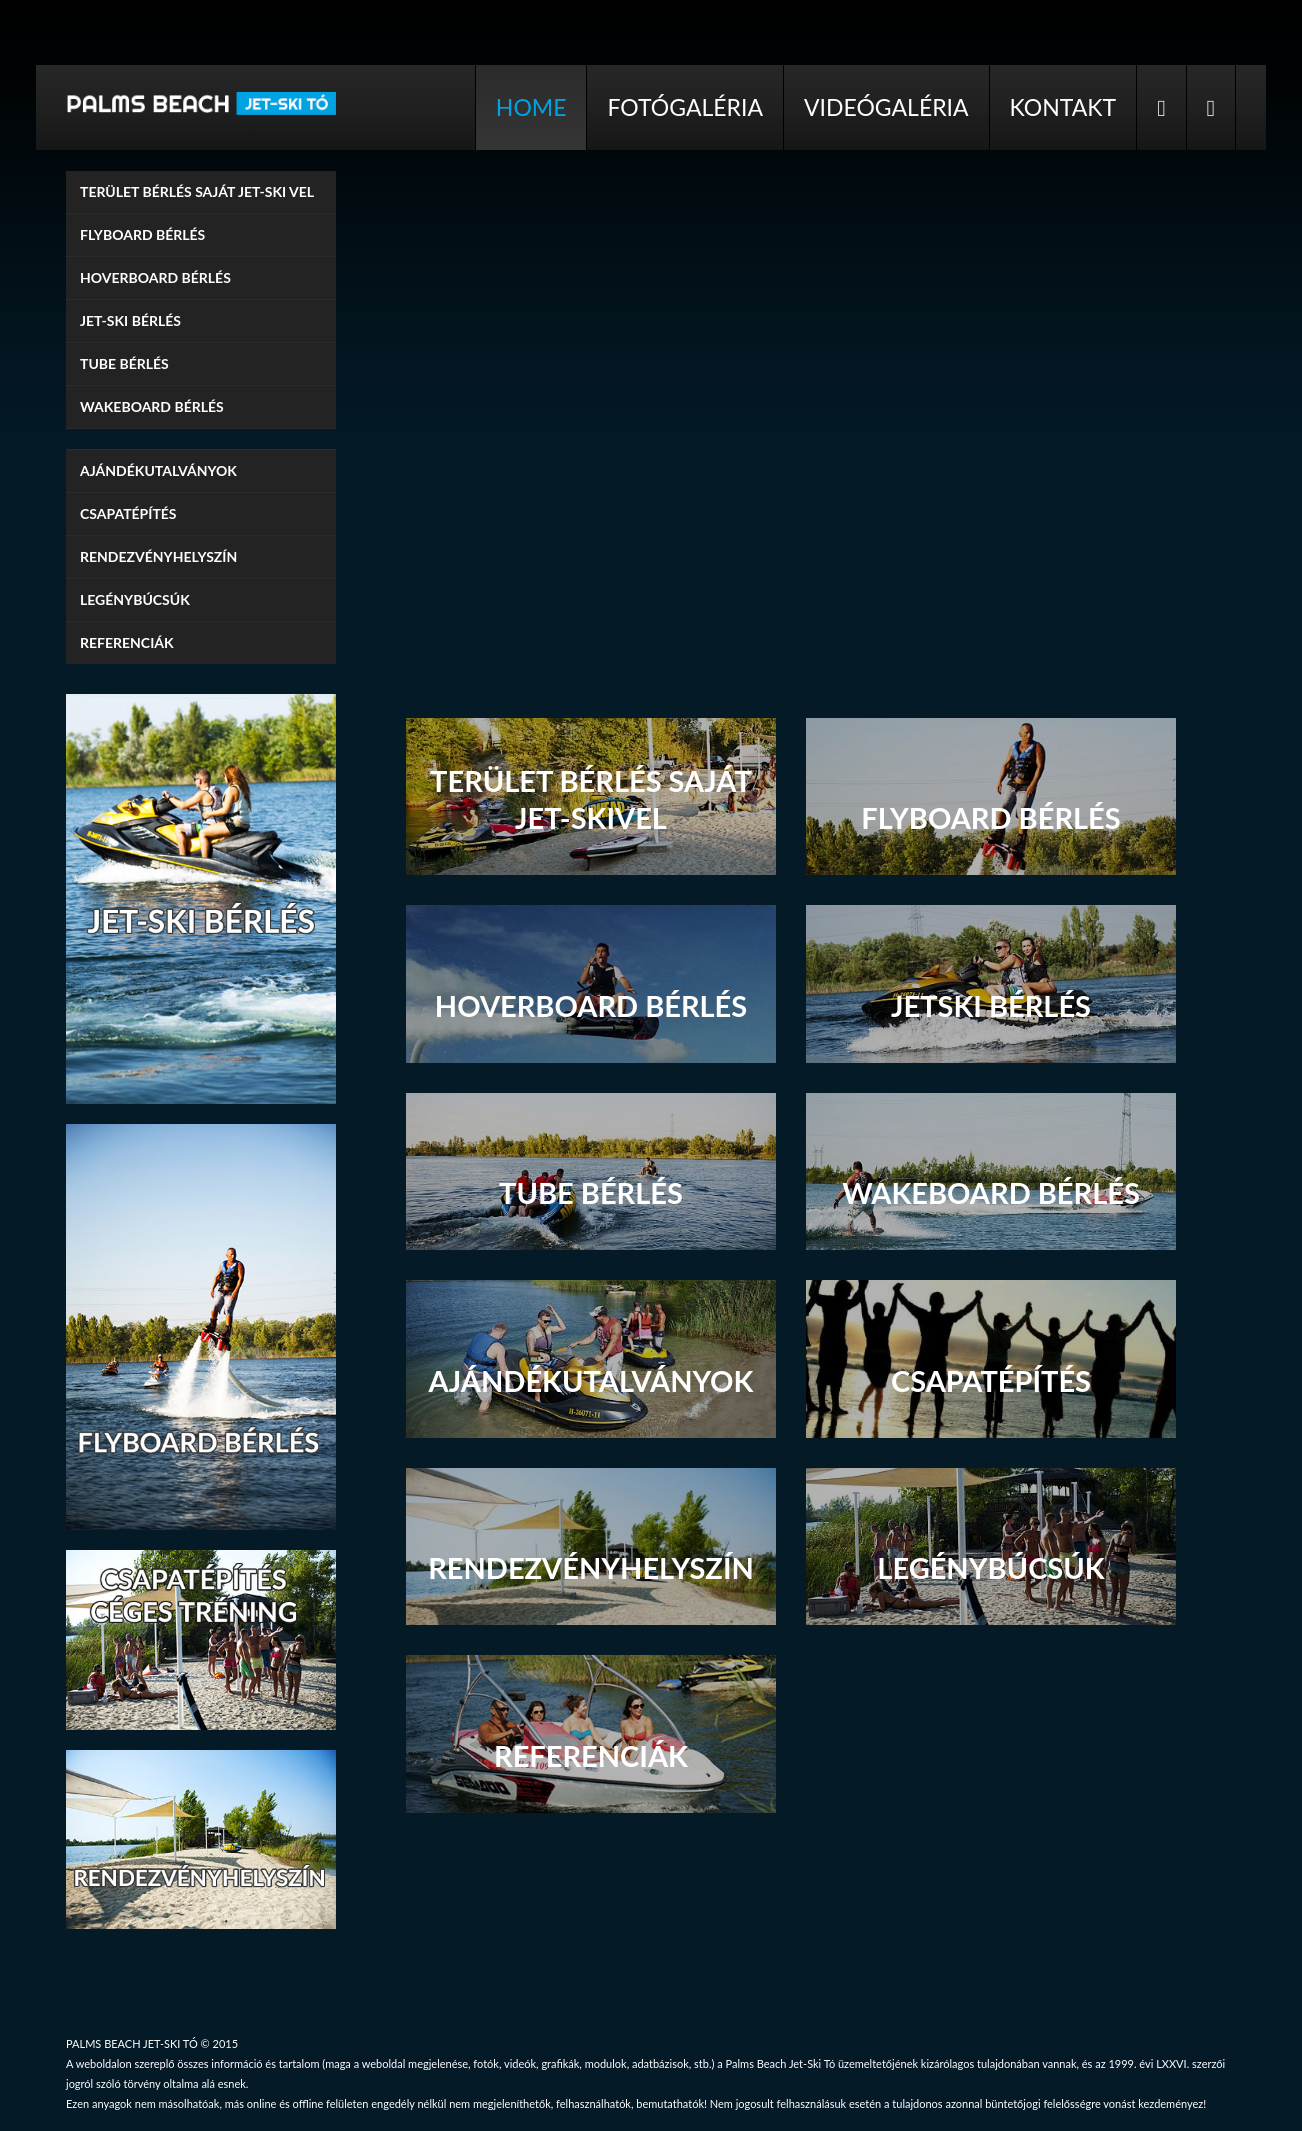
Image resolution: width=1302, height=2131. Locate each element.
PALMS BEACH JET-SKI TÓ (132, 2043)
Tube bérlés (124, 363)
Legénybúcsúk (135, 599)
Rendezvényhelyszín (158, 556)
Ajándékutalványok (158, 470)
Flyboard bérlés (142, 234)
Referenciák (127, 642)
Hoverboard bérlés (155, 277)
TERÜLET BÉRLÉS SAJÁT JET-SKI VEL (197, 191)
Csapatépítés (128, 513)
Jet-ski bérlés (130, 320)
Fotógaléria (685, 107)
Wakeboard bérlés (152, 406)
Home (531, 107)
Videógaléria (886, 107)
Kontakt (1063, 107)
